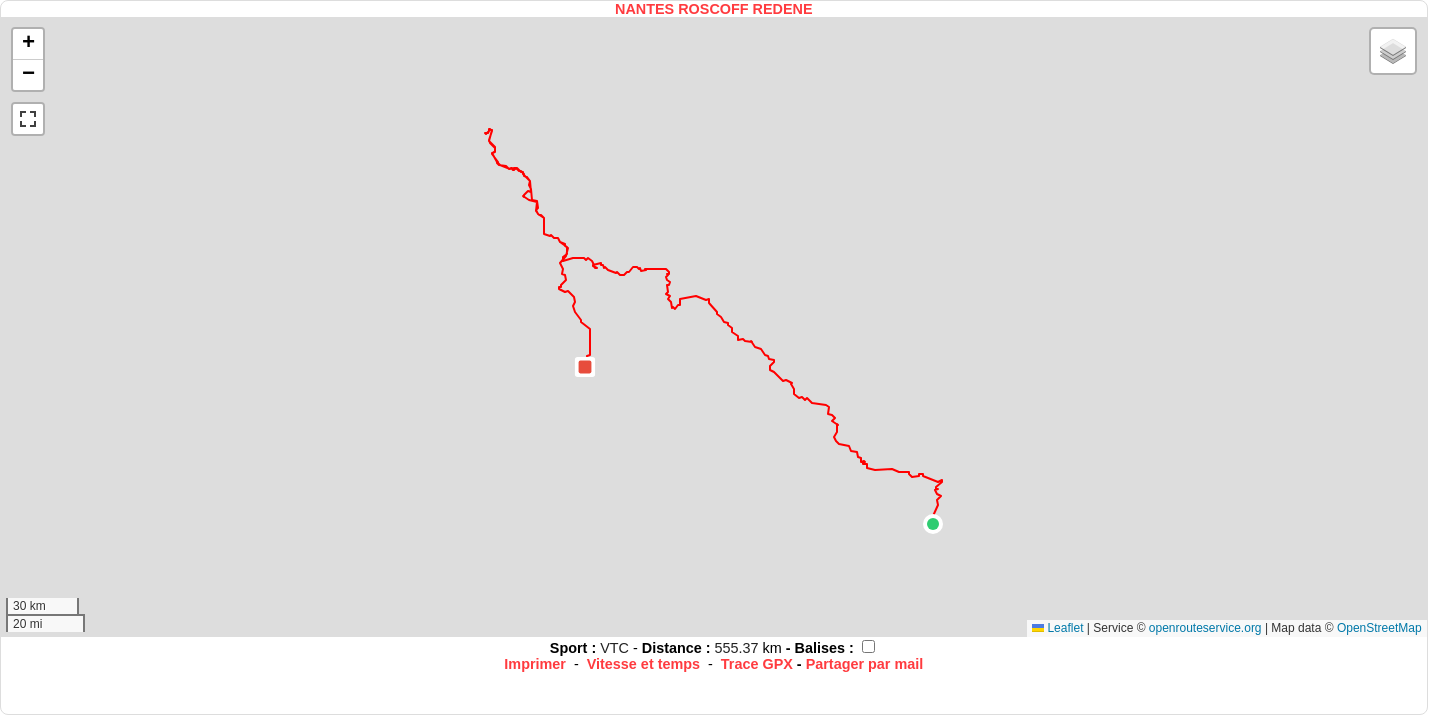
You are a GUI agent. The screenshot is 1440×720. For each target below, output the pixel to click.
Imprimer (535, 664)
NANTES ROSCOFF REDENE (714, 9)
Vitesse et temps (643, 664)
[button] (933, 524)
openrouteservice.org (1205, 628)
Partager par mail (865, 664)
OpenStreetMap (1379, 628)
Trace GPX (757, 664)
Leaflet (1057, 628)
